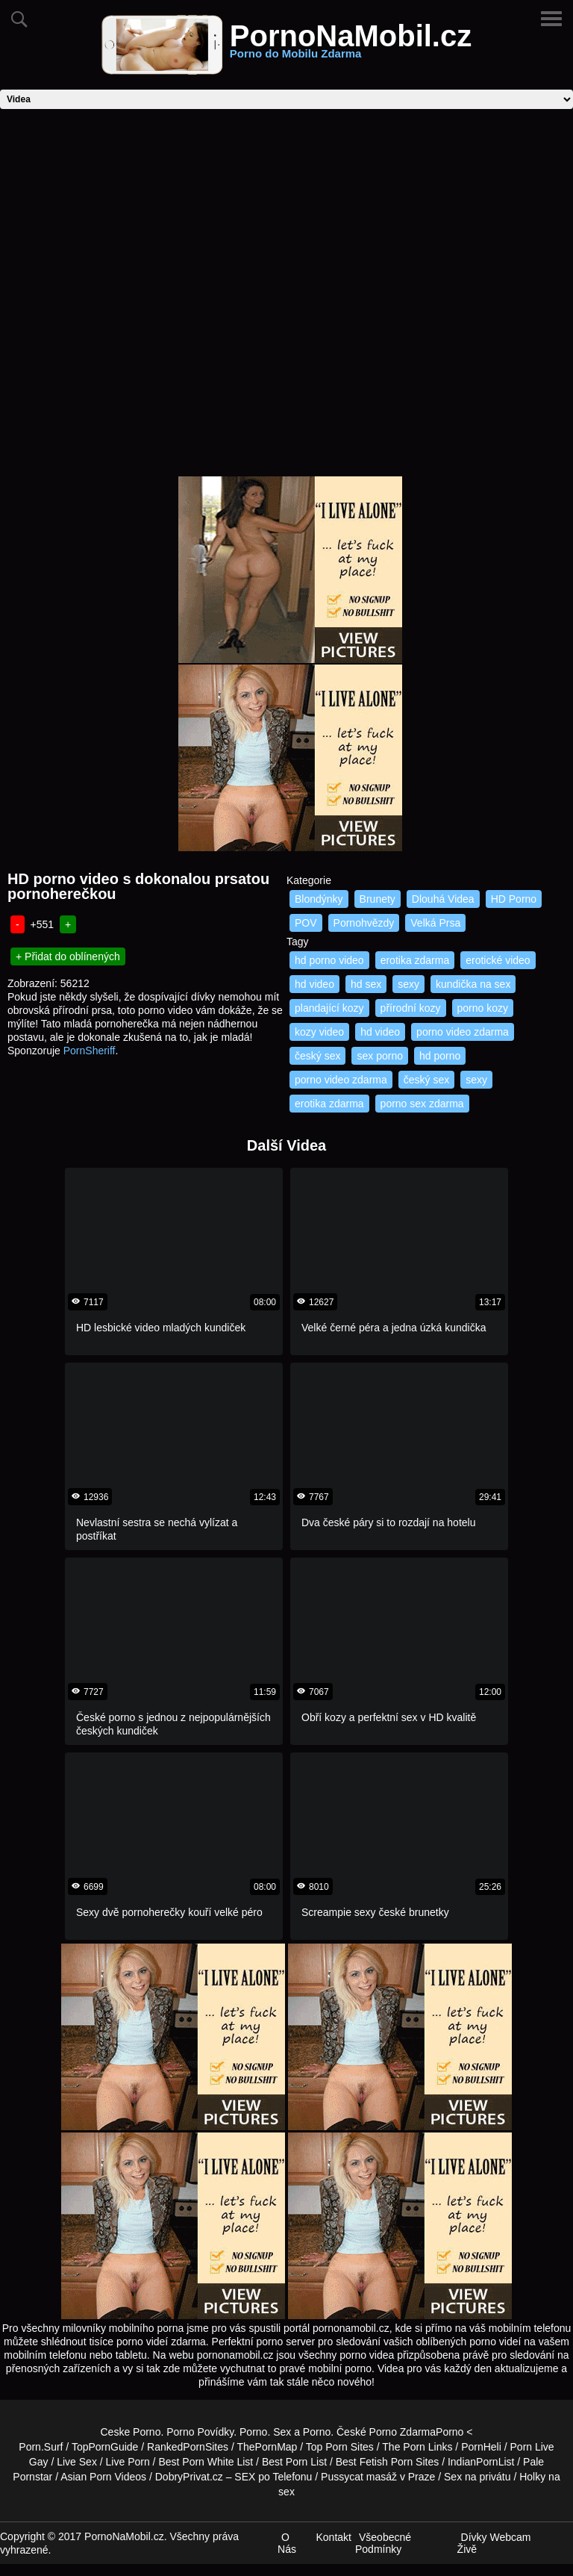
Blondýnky (319, 899)
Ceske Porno (131, 2432)
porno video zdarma (462, 1032)
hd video (314, 984)
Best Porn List (294, 2462)
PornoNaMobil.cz (351, 45)
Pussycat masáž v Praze (378, 2477)
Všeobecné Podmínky (383, 2543)
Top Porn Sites (340, 2447)
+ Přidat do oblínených (68, 956)
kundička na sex (473, 984)
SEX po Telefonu (273, 2477)
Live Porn (128, 2462)
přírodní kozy (411, 1008)
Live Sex (77, 2462)
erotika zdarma (415, 960)
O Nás (287, 2543)
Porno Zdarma (402, 2432)
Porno (253, 2432)
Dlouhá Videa (443, 899)
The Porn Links (417, 2447)
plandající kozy (329, 1008)
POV (306, 923)
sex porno (379, 1056)
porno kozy (482, 1008)
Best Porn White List (205, 2462)
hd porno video (329, 960)
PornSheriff (89, 1051)
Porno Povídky (200, 2432)
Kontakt (333, 2537)
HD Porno (513, 899)
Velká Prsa (435, 923)
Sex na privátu (477, 2477)
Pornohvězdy (364, 923)
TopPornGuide (105, 2447)
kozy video (319, 1032)
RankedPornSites (187, 2447)
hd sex (366, 984)
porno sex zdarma (422, 1104)
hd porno (439, 1056)
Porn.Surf (41, 2447)
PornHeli (481, 2447)
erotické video (498, 960)
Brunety (377, 899)
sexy (408, 984)
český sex (317, 1056)
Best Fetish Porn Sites (387, 2462)
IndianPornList (481, 2462)
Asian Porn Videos (103, 2477)
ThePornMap (267, 2447)
